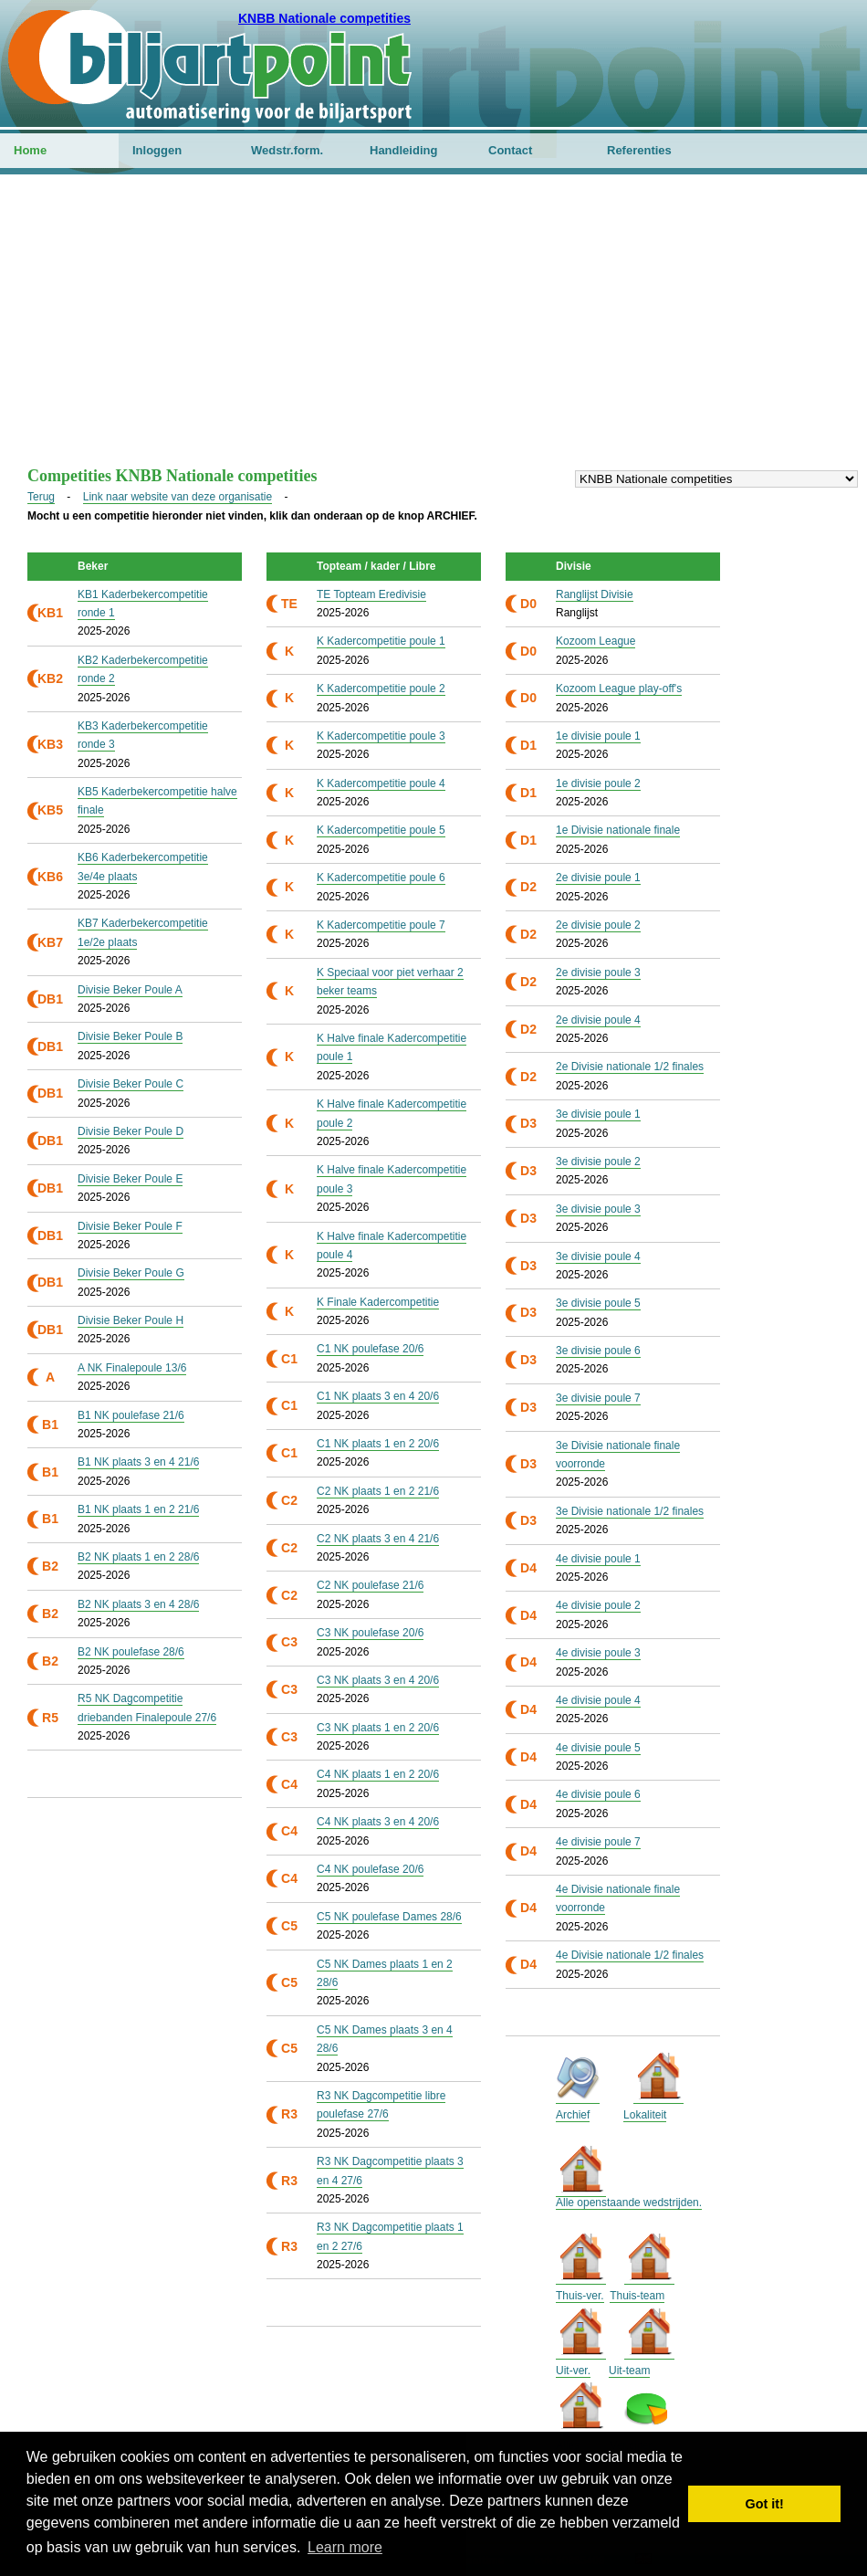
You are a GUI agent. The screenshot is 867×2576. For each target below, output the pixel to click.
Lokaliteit (644, 2114)
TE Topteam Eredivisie (371, 594)
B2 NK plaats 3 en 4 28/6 (138, 1604)
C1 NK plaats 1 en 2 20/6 (378, 1443)
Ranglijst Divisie (594, 594)
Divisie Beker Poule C (130, 1084)
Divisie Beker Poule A (130, 989)
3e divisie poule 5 (598, 1303)
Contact (510, 150)
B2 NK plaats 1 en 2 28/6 (138, 1557)
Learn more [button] (345, 2547)
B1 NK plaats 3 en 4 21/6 (138, 1462)
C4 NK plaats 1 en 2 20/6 (378, 1774)
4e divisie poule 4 (598, 1700)
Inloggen (157, 150)
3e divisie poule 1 (598, 1114)
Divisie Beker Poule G (131, 1273)
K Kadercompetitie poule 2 (381, 688)
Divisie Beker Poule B (130, 1036)
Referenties (639, 150)
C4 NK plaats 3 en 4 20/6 (378, 1821)
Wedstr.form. (287, 150)
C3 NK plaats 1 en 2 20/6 (378, 1727)
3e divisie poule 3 (598, 1209)
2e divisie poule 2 (598, 925)
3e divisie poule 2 (598, 1161)
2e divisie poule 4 (598, 1020)
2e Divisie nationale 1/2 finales (630, 1066)
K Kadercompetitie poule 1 (381, 641)
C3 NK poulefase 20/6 (370, 1632)
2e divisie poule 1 (598, 877)
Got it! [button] (765, 2504)
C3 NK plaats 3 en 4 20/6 (378, 1680)
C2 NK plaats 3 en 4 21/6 (378, 1538)
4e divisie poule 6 (598, 1794)
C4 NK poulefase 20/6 (370, 1869)
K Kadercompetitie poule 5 (381, 830)
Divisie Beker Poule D (130, 1131)
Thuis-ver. (580, 2295)
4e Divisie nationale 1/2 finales (630, 1955)
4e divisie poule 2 (598, 1605)
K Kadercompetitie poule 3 (381, 736)
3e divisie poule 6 (598, 1350)
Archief (573, 2114)
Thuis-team (637, 2295)
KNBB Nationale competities (324, 18)
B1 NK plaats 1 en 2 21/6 (138, 1509)
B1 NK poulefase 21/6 (131, 1415)
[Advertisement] (433, 329)
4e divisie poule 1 (598, 1558)
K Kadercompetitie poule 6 (381, 877)
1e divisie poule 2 (598, 783)
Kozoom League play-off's (619, 688)
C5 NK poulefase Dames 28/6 (389, 1916)
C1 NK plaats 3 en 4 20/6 (378, 1396)
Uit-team (629, 2370)
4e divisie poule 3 (598, 1652)
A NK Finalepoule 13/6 (132, 1368)
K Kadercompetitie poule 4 (381, 783)
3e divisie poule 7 (598, 1398)
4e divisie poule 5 (598, 1747)
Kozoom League (595, 641)
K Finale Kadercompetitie (378, 1302)
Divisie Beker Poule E (130, 1178)
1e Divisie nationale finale (618, 830)
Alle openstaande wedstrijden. (629, 2202)
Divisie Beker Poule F (130, 1226)
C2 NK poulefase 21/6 (370, 1585)
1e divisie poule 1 (598, 736)
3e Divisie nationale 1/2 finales (630, 1511)
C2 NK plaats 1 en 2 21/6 (378, 1491)
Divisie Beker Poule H (130, 1320)
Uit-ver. (573, 2370)
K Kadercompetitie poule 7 (381, 925)
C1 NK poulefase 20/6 (370, 1348)
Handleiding (403, 150)
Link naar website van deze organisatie (177, 496)
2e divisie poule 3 (598, 972)
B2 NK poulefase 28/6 (131, 1651)
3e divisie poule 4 (598, 1256)
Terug (41, 496)
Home (30, 150)
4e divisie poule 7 (598, 1841)
